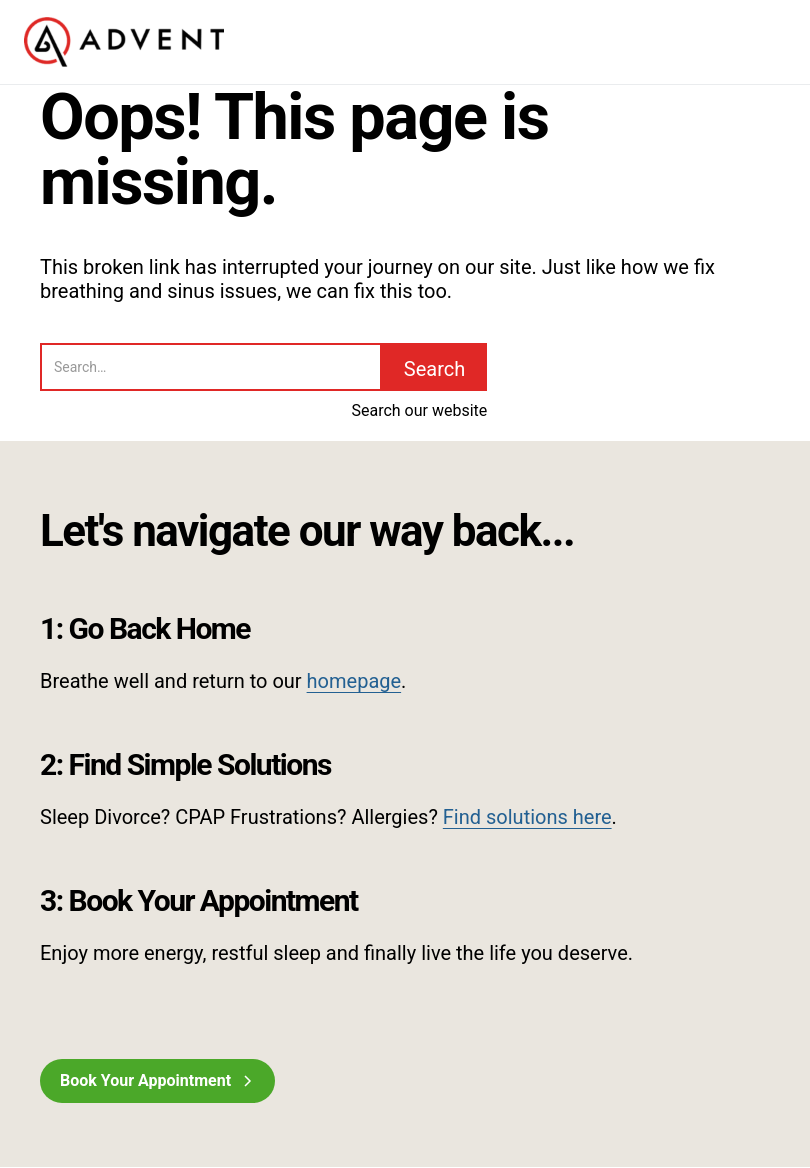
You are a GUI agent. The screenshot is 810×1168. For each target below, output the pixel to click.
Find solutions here (527, 817)
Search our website (419, 410)
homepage (354, 681)
